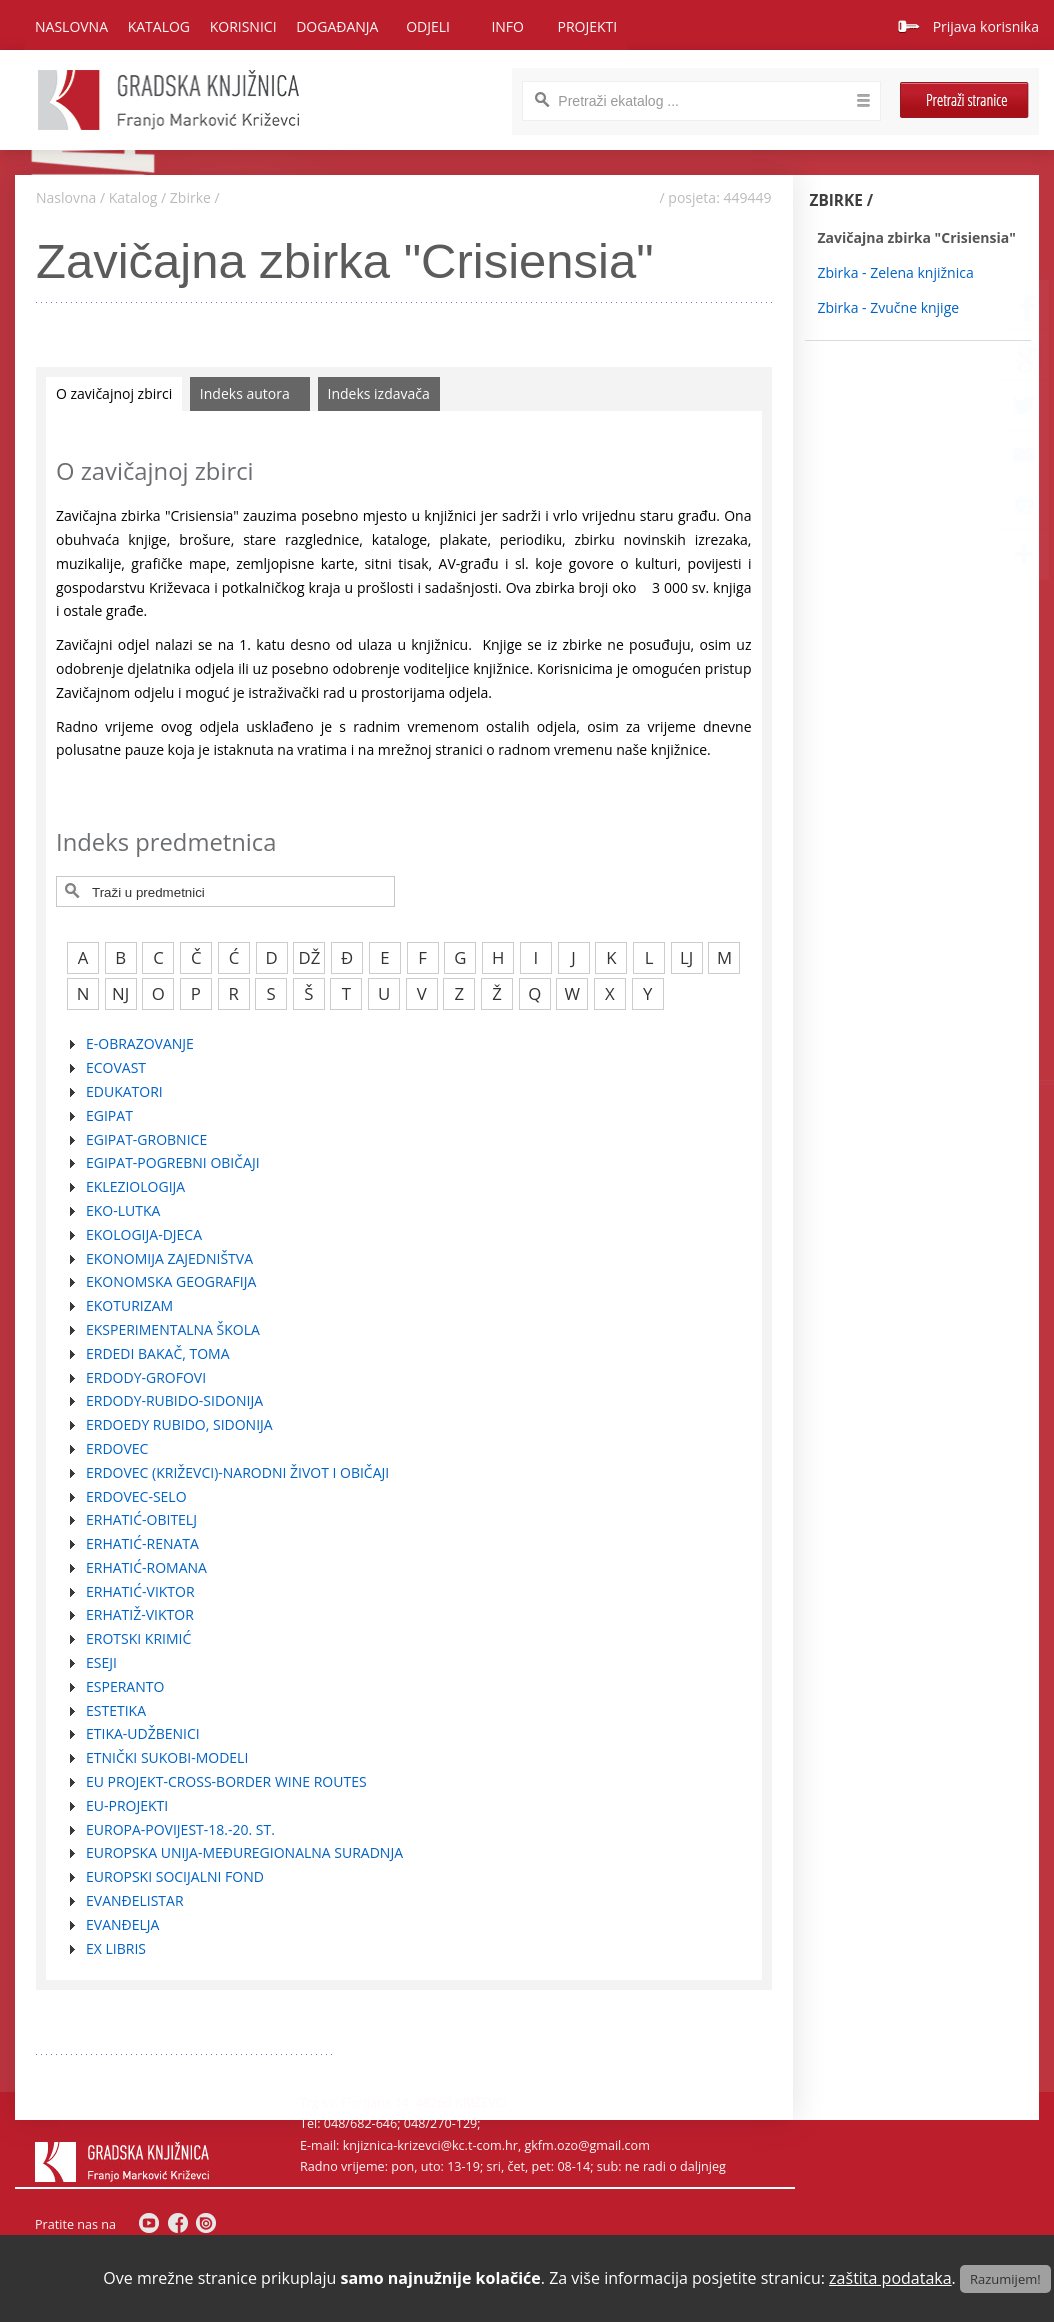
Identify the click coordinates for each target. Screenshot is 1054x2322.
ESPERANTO (125, 1686)
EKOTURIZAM (129, 1305)
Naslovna (71, 26)
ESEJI (101, 1662)
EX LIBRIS (116, 1948)
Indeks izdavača (379, 393)
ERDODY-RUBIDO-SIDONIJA (174, 1400)
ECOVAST (116, 1067)
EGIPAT (109, 1115)
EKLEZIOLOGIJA (135, 1186)
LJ (686, 957)
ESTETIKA (116, 1710)
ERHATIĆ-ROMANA (146, 1567)
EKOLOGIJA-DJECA (144, 1234)
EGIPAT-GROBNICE (146, 1139)
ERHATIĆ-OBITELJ (141, 1519)
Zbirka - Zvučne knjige (889, 307)
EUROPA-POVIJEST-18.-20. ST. (180, 1829)
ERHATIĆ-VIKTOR (140, 1591)
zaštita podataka (890, 2278)
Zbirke (190, 197)
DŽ (310, 957)
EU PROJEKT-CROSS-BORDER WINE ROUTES (226, 1781)
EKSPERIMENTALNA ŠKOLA (173, 1329)
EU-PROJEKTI (127, 1805)
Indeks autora (245, 393)
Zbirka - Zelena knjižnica (896, 272)
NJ (120, 993)
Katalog (133, 197)
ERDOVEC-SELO (136, 1496)
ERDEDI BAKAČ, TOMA (158, 1353)
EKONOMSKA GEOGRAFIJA (171, 1281)
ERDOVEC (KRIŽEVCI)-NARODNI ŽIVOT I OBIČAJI (237, 1472)
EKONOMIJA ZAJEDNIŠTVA (169, 1258)
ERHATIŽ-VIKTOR (140, 1614)
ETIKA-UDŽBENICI (143, 1733)
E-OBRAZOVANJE (140, 1043)
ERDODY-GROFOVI (146, 1377)
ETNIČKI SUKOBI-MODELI (167, 1757)
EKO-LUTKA (123, 1210)
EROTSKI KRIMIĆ (138, 1638)
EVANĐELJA (122, 1924)
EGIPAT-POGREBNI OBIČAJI (173, 1162)
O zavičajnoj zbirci (114, 393)
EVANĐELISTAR (135, 1900)
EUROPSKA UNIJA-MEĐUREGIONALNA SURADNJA (244, 1852)
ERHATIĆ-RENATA (142, 1543)
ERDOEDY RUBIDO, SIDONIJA (179, 1424)
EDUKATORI (124, 1091)
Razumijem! (1005, 2279)
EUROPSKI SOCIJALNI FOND (175, 1876)
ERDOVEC (117, 1448)
